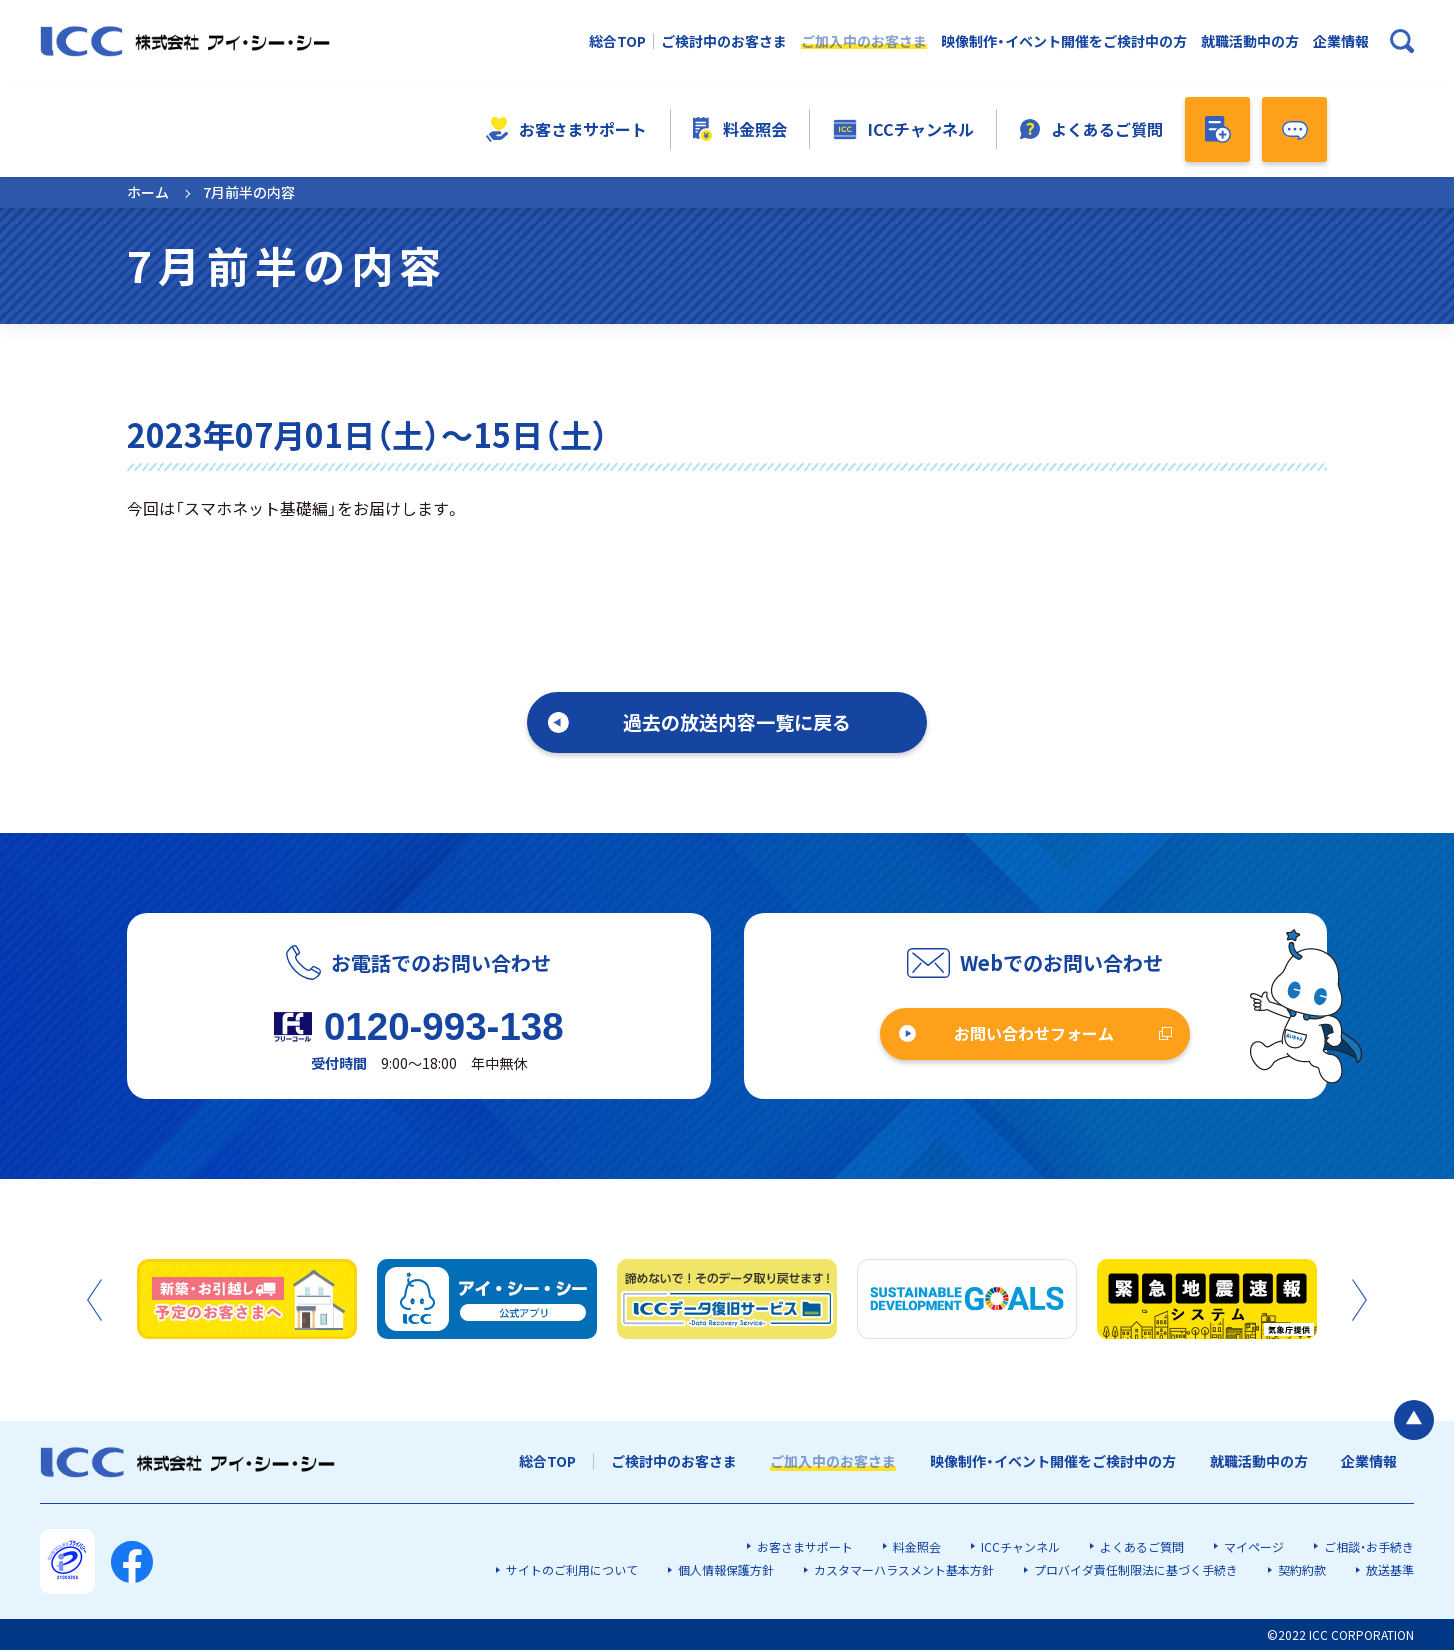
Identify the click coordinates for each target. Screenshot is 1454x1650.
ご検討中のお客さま (724, 41)
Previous (94, 1300)
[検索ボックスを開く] (1402, 41)
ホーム (148, 192)
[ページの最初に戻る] (1414, 1420)
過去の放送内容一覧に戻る (737, 721)
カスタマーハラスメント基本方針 (904, 1569)
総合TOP (617, 41)
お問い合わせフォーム (1034, 1033)
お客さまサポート (566, 129)
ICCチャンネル (903, 129)
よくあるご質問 (1091, 129)
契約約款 (1302, 1569)
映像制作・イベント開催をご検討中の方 (1064, 41)
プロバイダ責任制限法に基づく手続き (1136, 1569)
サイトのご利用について (572, 1569)
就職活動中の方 (1250, 41)
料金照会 (740, 129)
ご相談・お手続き (1369, 1546)
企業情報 (1341, 41)
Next (1359, 1300)
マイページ (1254, 1546)
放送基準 (1390, 1569)
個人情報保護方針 (726, 1569)
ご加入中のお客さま (864, 41)
